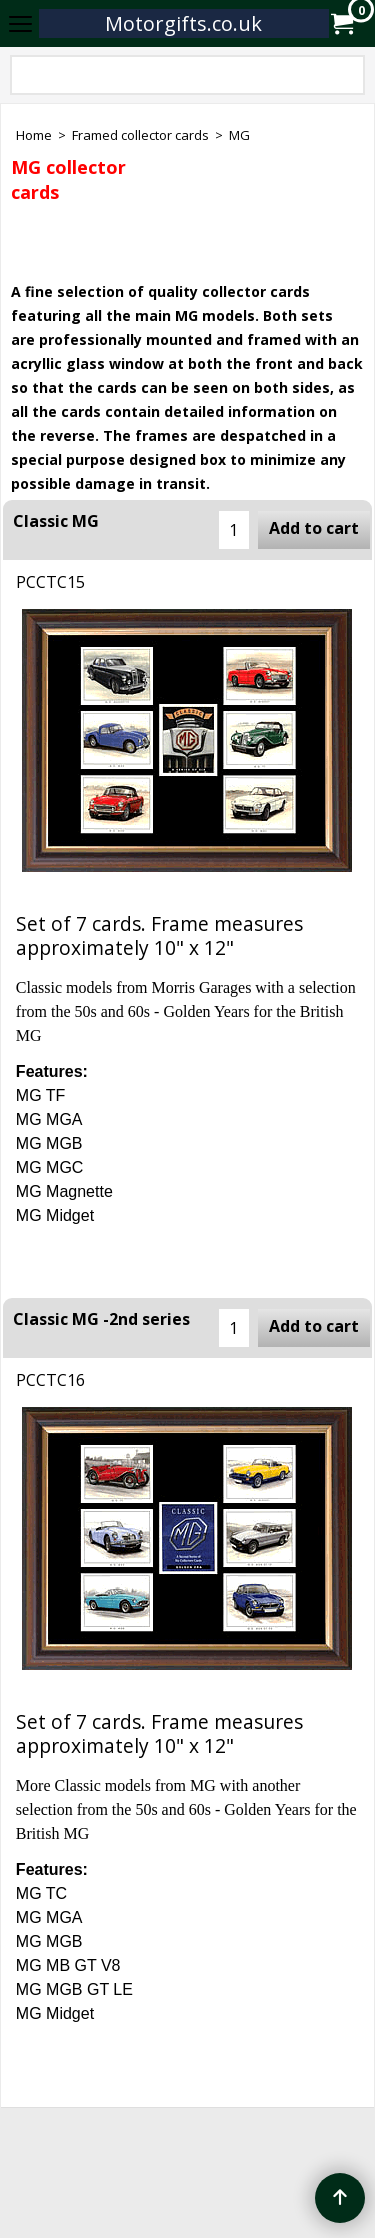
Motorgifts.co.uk (183, 23)
